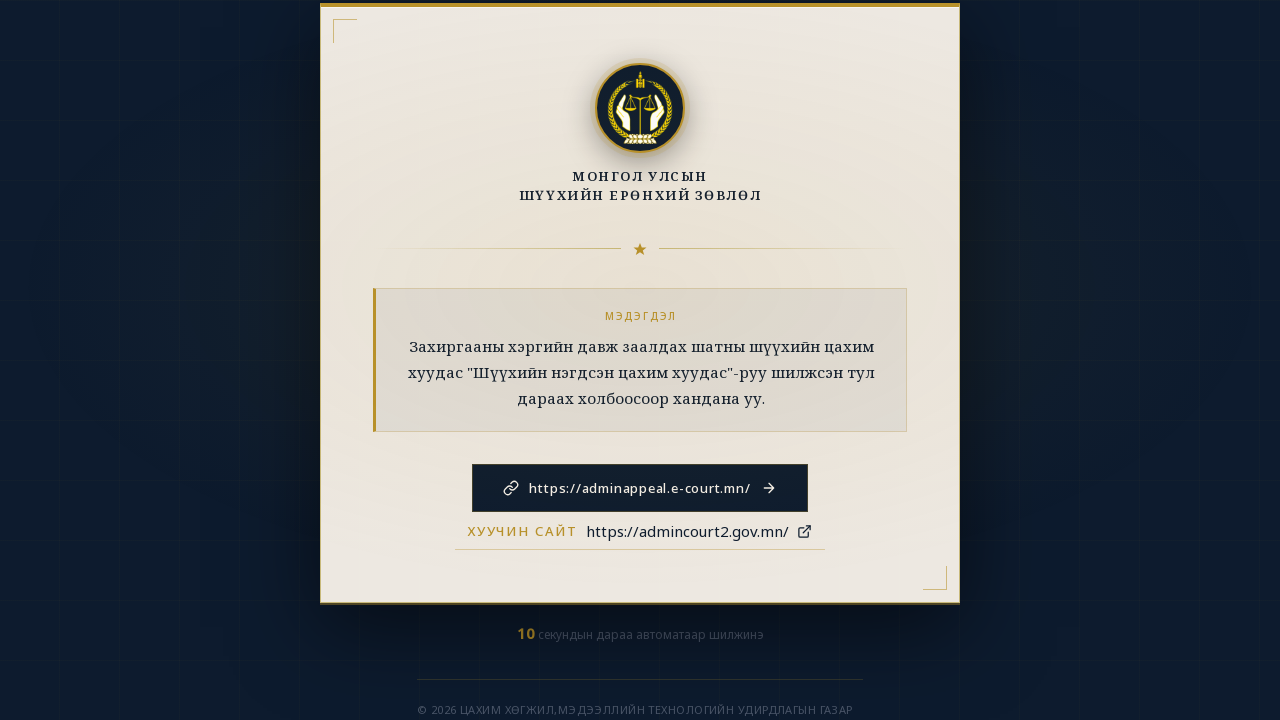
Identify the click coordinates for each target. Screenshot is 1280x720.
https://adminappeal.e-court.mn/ (639, 488)
